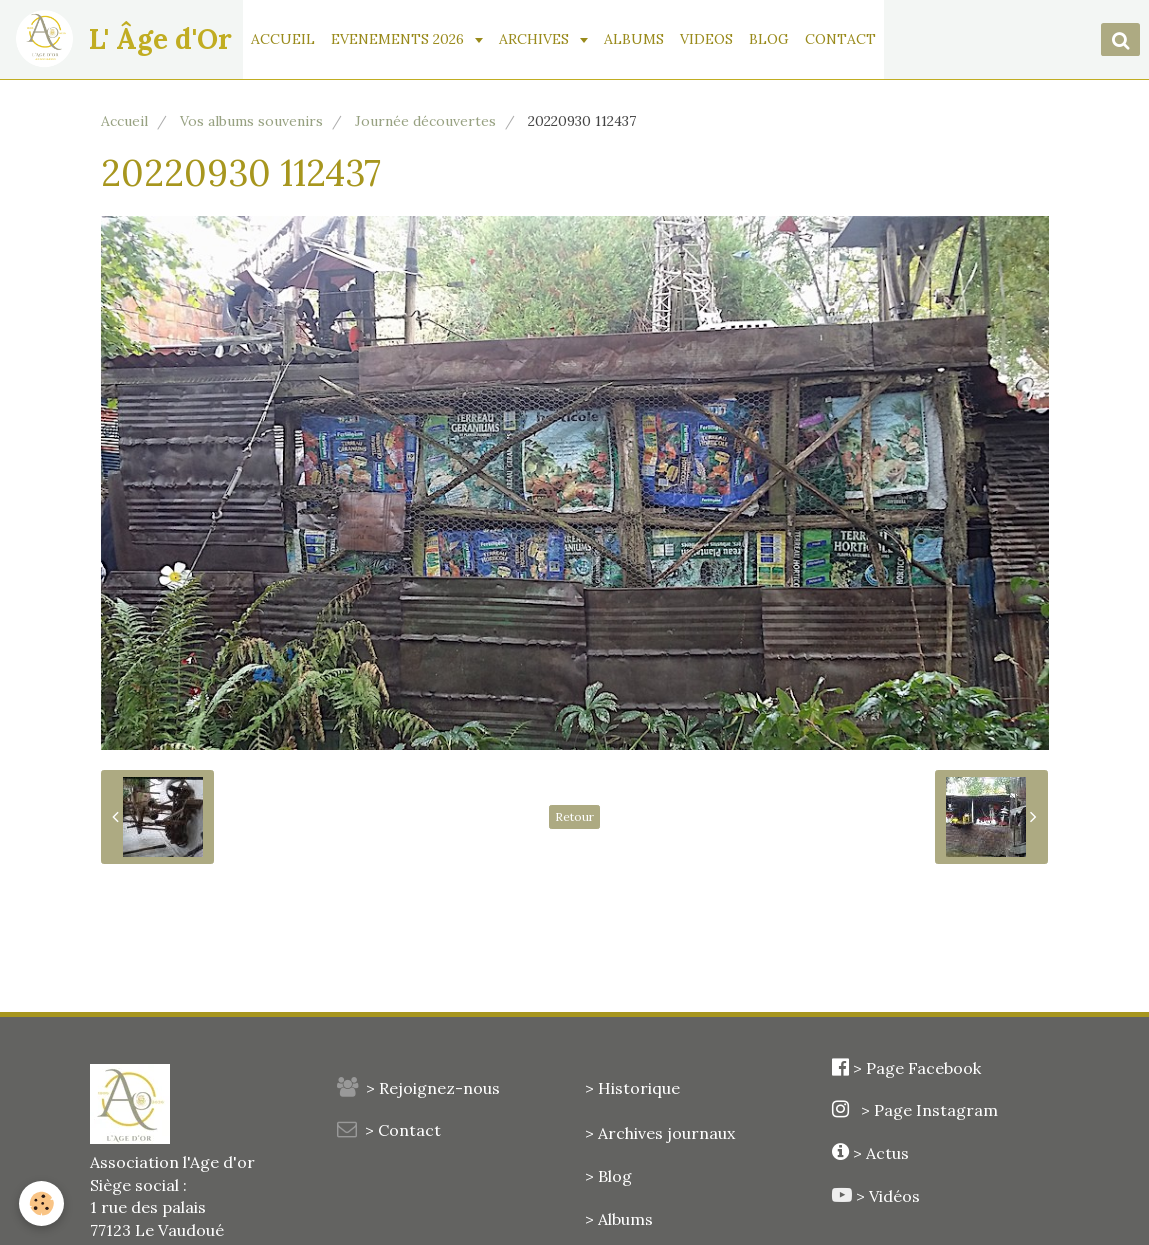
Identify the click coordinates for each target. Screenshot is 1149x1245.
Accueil (124, 121)
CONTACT (841, 39)
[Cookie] (42, 1203)
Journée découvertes (425, 121)
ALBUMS (635, 39)
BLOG (770, 39)
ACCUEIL (284, 39)
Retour (574, 816)
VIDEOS (707, 39)
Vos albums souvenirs (251, 121)
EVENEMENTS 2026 (400, 39)
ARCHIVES (537, 39)
